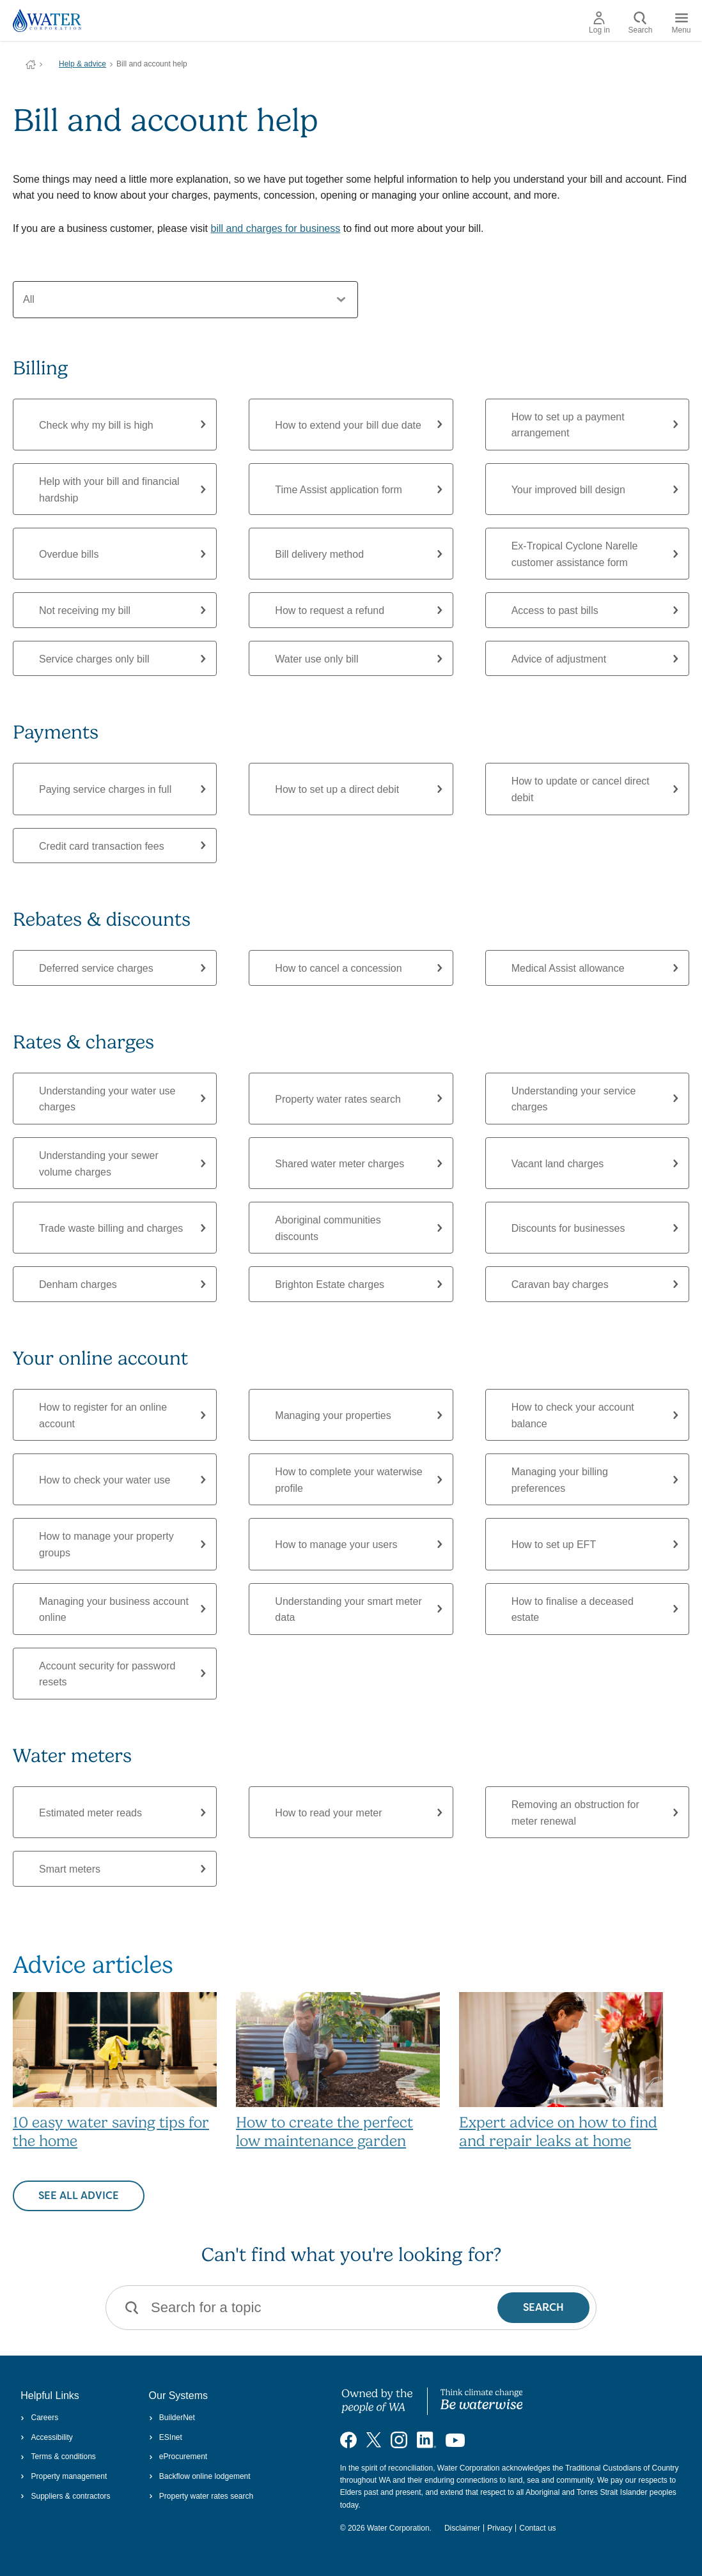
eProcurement (178, 2456)
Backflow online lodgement (200, 2476)
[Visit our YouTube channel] (455, 2439)
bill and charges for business (275, 228)
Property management (63, 2476)
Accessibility (46, 2437)
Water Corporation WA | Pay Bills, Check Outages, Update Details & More (31, 64)
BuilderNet (172, 2417)
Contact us (537, 2528)
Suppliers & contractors (65, 2496)
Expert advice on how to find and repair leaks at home (558, 2131)
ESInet (165, 2437)
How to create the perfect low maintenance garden (324, 2131)
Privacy (499, 2528)
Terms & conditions (58, 2456)
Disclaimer (462, 2528)
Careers (39, 2417)
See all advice (78, 2195)
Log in (599, 23)
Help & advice (82, 63)
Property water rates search (201, 2496)
